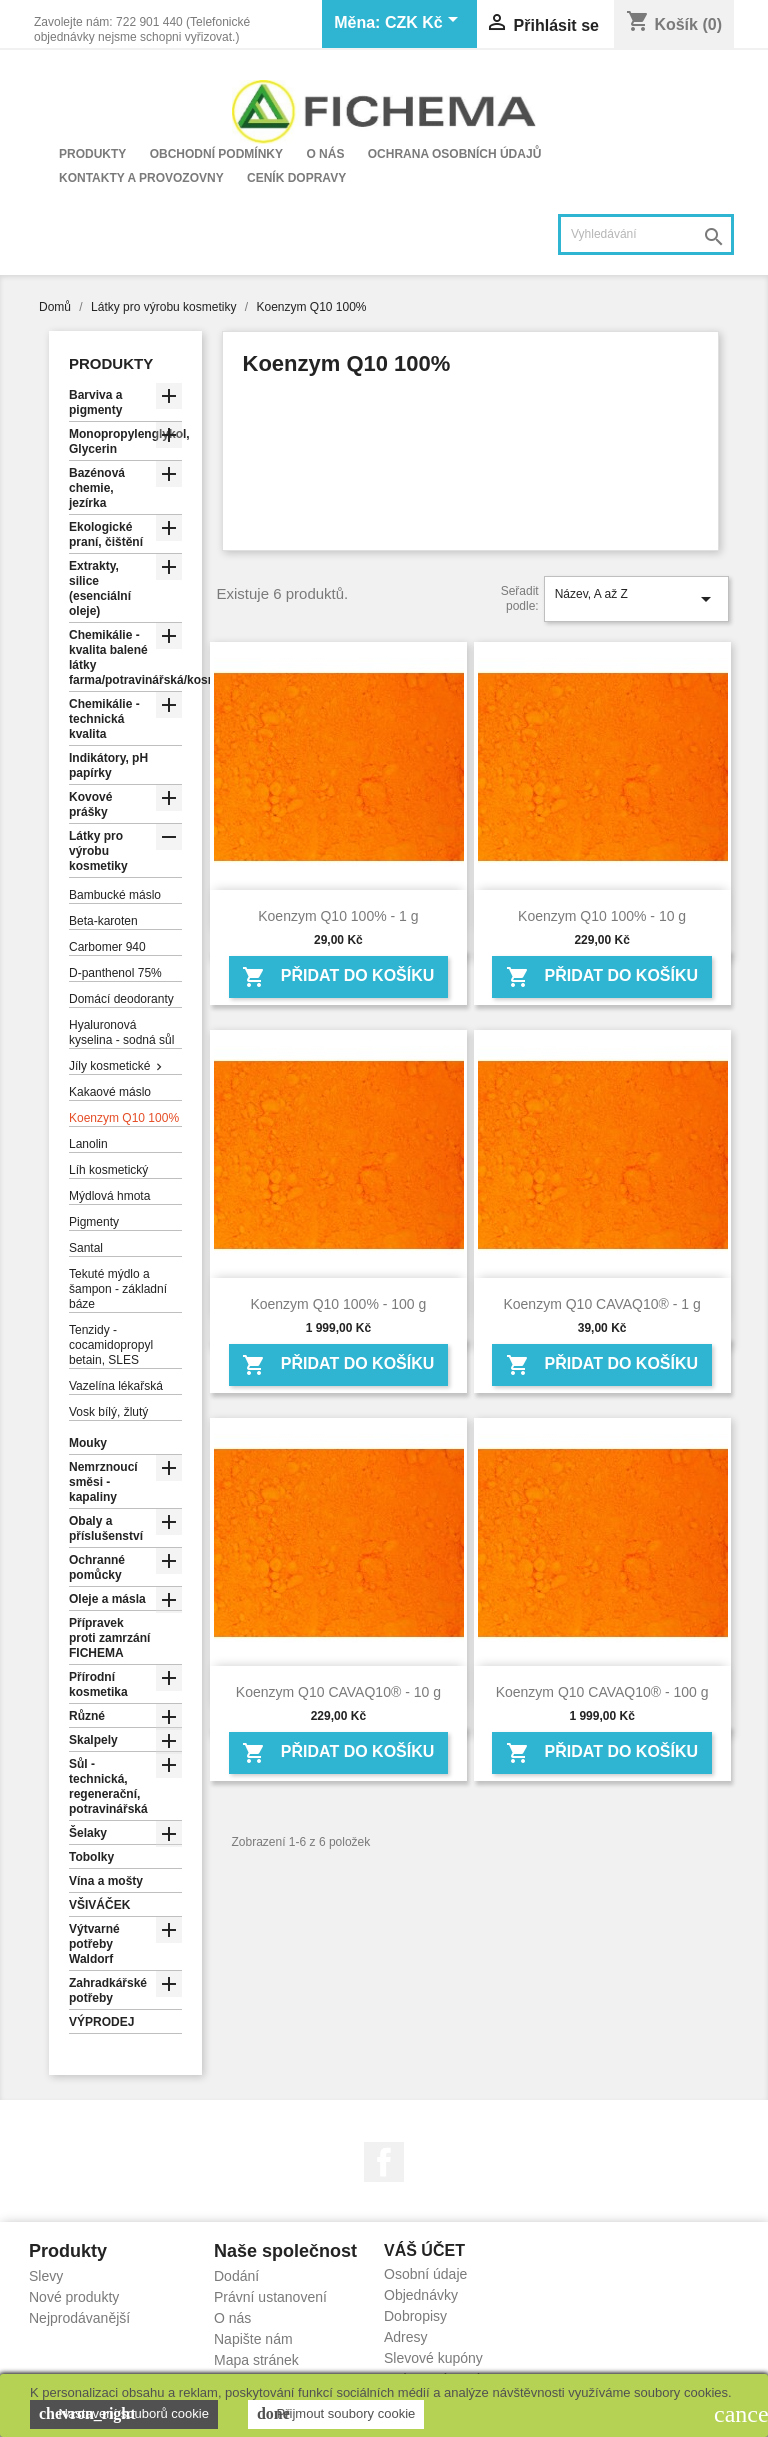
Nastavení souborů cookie (124, 2414)
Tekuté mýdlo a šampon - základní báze (118, 1289)
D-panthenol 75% (115, 973)
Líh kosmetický (108, 1170)
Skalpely (93, 1740)
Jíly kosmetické (109, 1066)
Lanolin (88, 1144)
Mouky (88, 1443)
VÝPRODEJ (101, 2022)
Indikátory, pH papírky (108, 765)
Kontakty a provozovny (141, 178)
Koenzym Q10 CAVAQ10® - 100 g (602, 1692)
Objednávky (421, 2295)
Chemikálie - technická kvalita (104, 719)
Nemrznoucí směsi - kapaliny (103, 1482)
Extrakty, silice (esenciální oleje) (100, 588)
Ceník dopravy (296, 178)
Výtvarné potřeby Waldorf (94, 1944)
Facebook (384, 2162)
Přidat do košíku (338, 977)
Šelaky (88, 1833)
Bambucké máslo (115, 895)
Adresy (406, 2337)
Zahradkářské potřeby (108, 1990)
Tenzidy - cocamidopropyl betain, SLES (111, 1345)
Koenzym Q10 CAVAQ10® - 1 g (601, 1304)
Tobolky (91, 1857)
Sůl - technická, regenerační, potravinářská (108, 1786)
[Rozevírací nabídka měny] (425, 24)
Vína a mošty (106, 1881)
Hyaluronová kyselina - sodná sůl (121, 1032)
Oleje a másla (107, 1599)
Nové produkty (74, 2297)
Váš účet (424, 2250)
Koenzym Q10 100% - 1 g (338, 916)
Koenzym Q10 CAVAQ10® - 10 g (338, 1692)
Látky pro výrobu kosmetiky (98, 851)
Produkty (92, 154)
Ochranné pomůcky (97, 1567)
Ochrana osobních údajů (455, 154)
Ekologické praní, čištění (106, 534)
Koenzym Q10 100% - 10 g (602, 916)
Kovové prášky (90, 804)
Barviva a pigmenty (95, 402)
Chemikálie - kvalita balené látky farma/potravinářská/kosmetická (125, 657)
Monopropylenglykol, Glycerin (125, 441)
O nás (325, 154)
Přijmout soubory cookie (336, 2414)
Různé (87, 1716)
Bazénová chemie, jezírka (97, 488)
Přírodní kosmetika (98, 1684)
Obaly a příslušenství (106, 1528)
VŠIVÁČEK (99, 1905)
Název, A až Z (636, 599)
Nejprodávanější (79, 2318)
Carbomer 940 (107, 947)
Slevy (46, 2276)
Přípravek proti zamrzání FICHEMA (109, 1638)
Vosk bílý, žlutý (108, 1412)
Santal (86, 1248)
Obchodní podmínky (216, 154)
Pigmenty (94, 1222)
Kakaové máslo (110, 1092)
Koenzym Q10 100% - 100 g (338, 1304)
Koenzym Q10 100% (124, 1118)
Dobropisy (415, 2316)
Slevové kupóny (433, 2358)
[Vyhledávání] (646, 234)
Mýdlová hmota (109, 1196)
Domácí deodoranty (121, 999)
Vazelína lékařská (116, 1386)
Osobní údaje (425, 2274)
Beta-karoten (103, 921)
